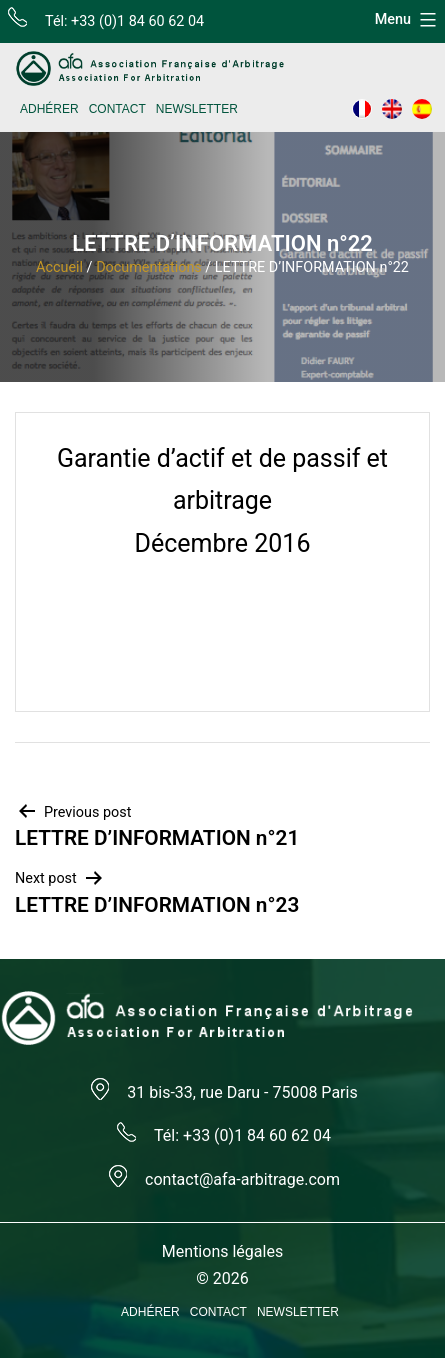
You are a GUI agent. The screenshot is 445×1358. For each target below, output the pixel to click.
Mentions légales (222, 1251)
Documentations (149, 267)
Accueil (59, 267)
